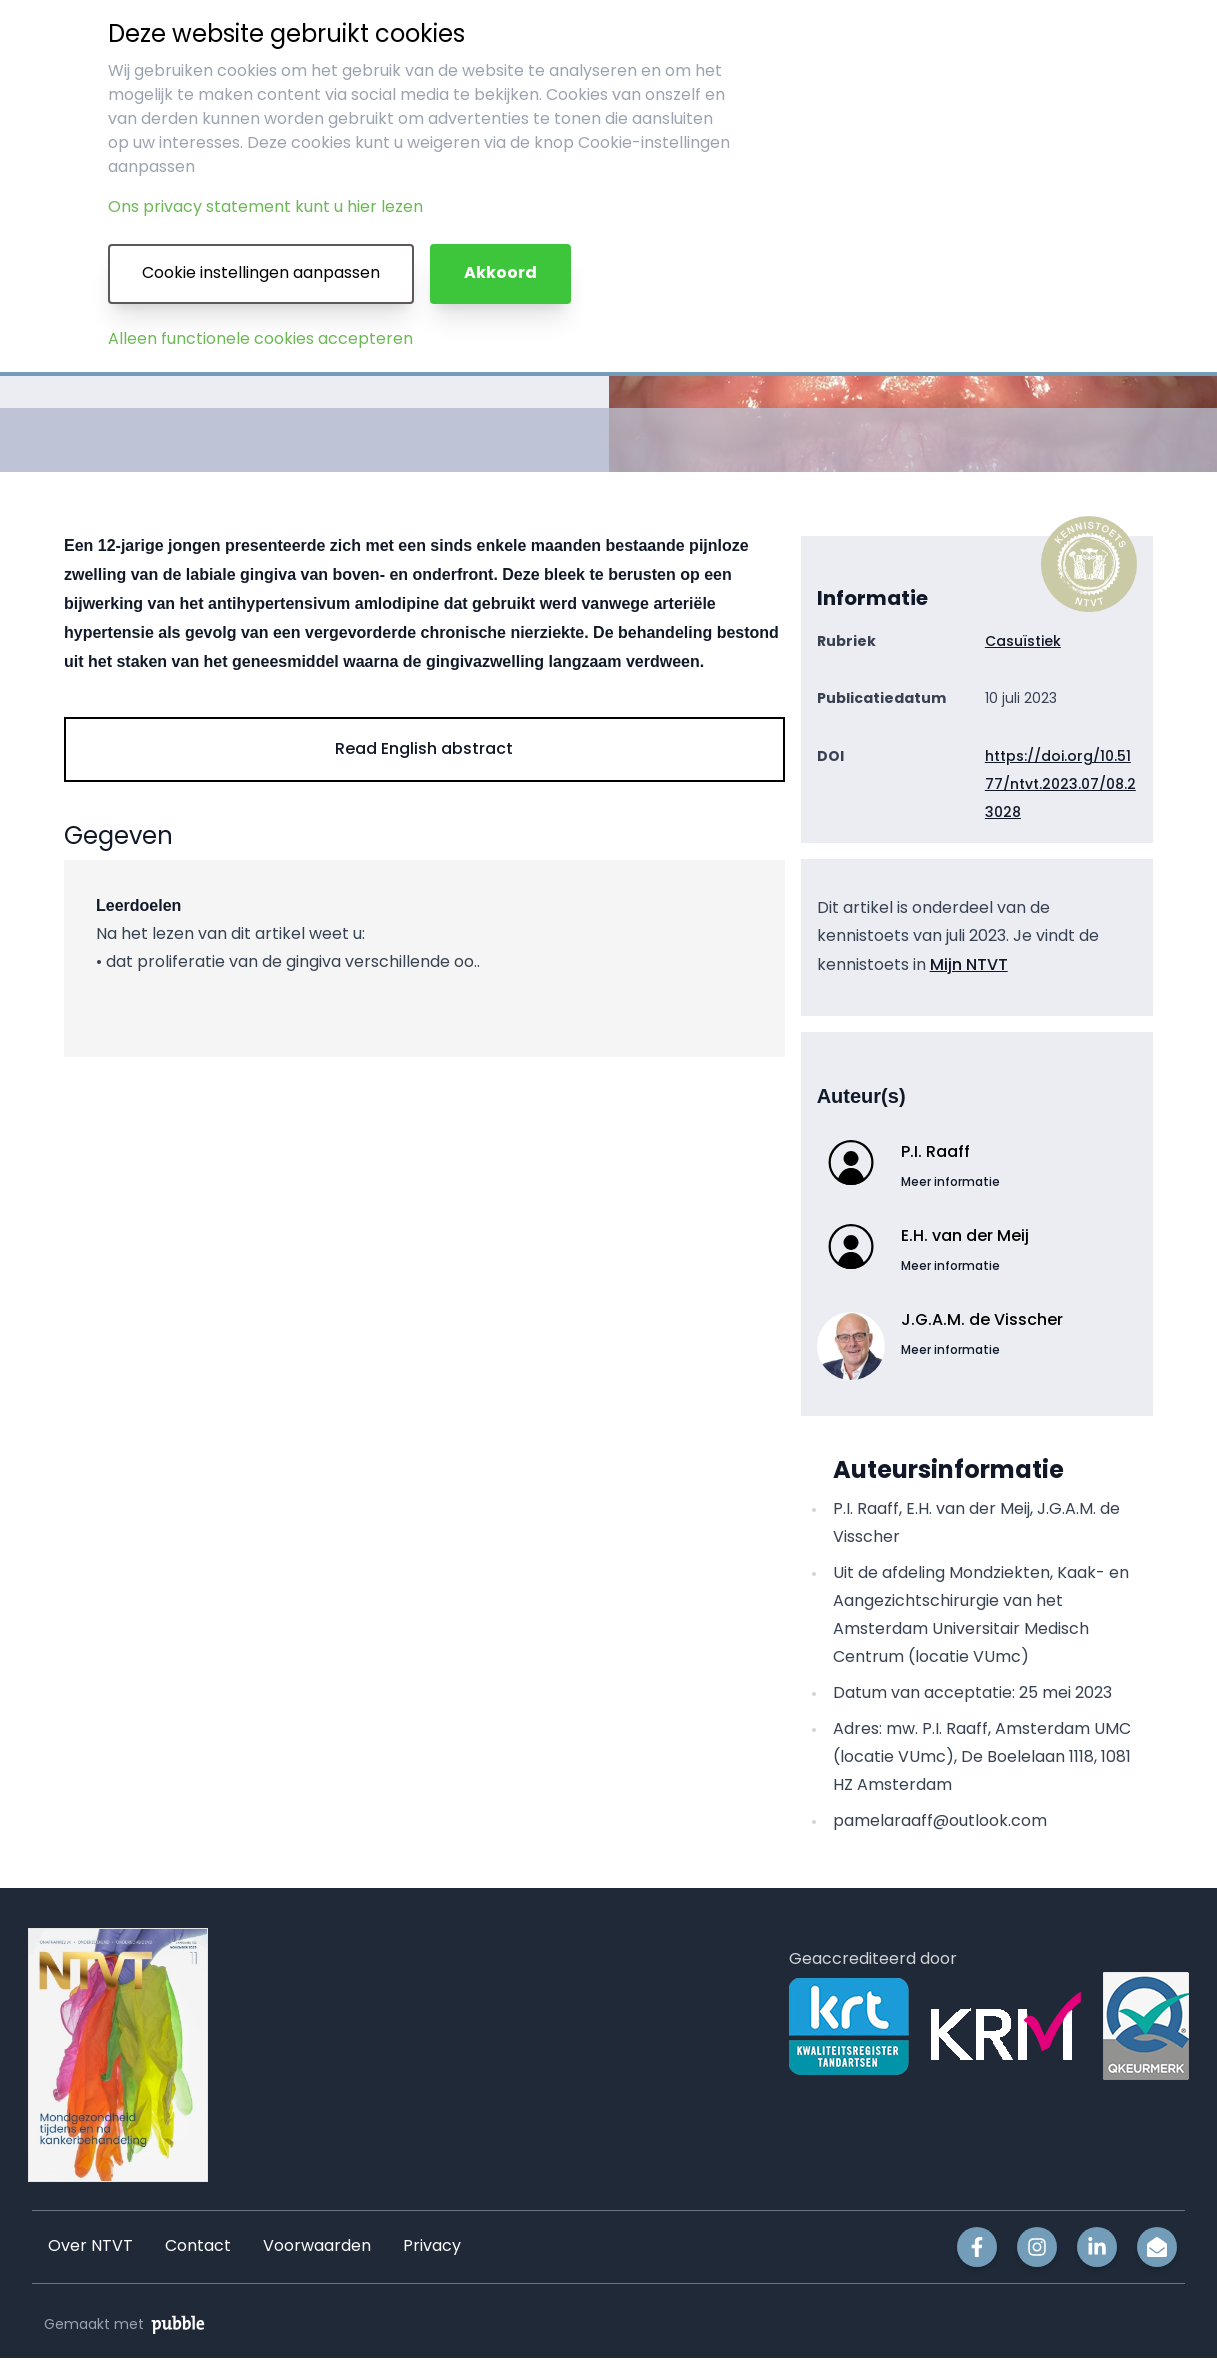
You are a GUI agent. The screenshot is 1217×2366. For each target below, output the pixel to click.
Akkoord (500, 274)
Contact (198, 2247)
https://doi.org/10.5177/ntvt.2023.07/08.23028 (1060, 784)
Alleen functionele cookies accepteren (260, 340)
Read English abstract (424, 748)
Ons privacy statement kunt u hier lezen (265, 208)
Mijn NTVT (969, 964)
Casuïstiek (1023, 641)
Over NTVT (90, 2247)
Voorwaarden (317, 2247)
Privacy (432, 2247)
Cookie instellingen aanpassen (261, 274)
